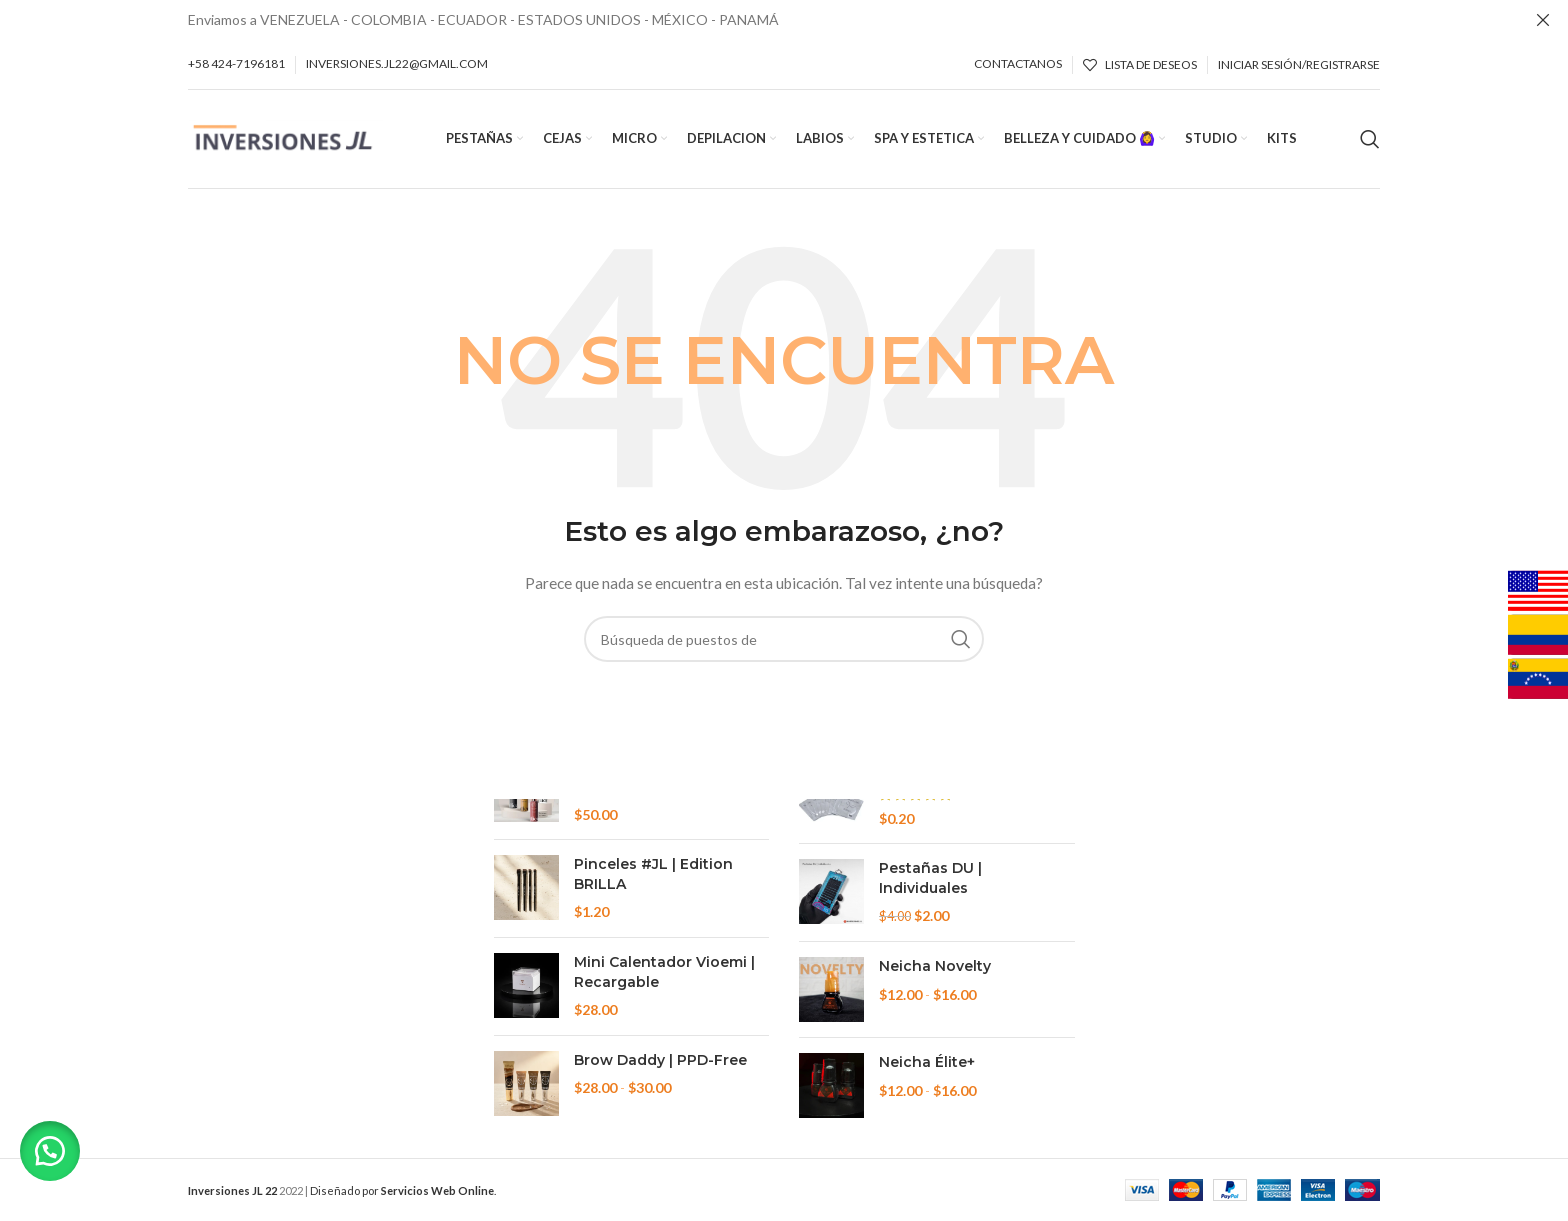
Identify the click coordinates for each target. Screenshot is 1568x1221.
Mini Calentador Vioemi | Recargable (664, 972)
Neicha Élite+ (927, 1062)
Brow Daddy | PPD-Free (660, 1060)
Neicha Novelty (935, 966)
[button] (50, 1151)
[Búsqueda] (1370, 139)
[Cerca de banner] (1543, 20)
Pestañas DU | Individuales (930, 878)
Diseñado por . (403, 1190)
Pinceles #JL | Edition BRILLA (653, 874)
